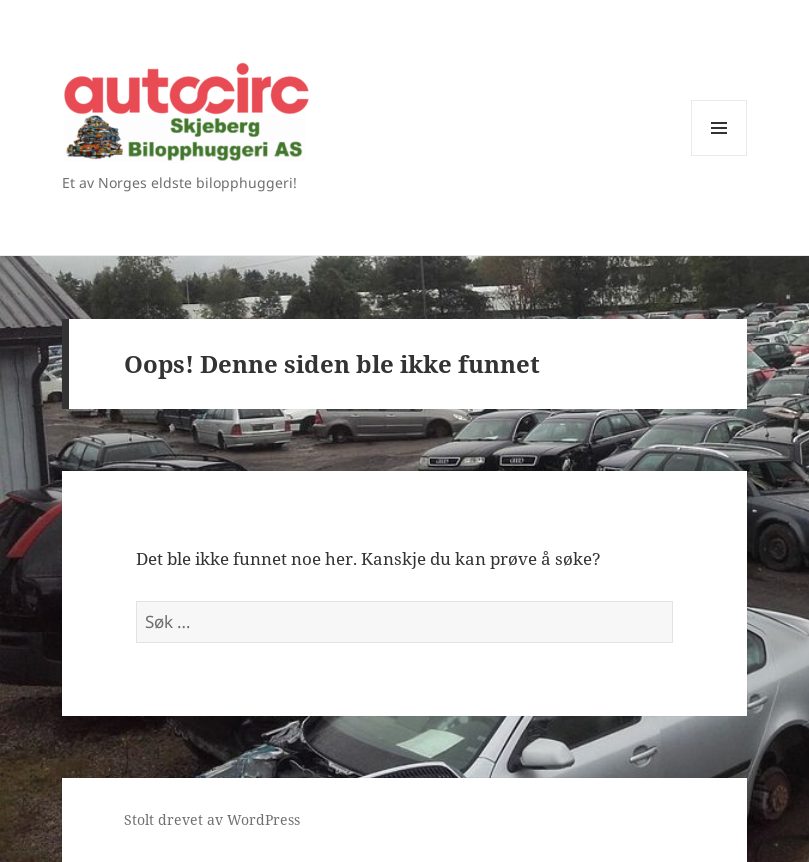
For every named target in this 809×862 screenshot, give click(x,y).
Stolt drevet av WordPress (212, 819)
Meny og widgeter (719, 155)
